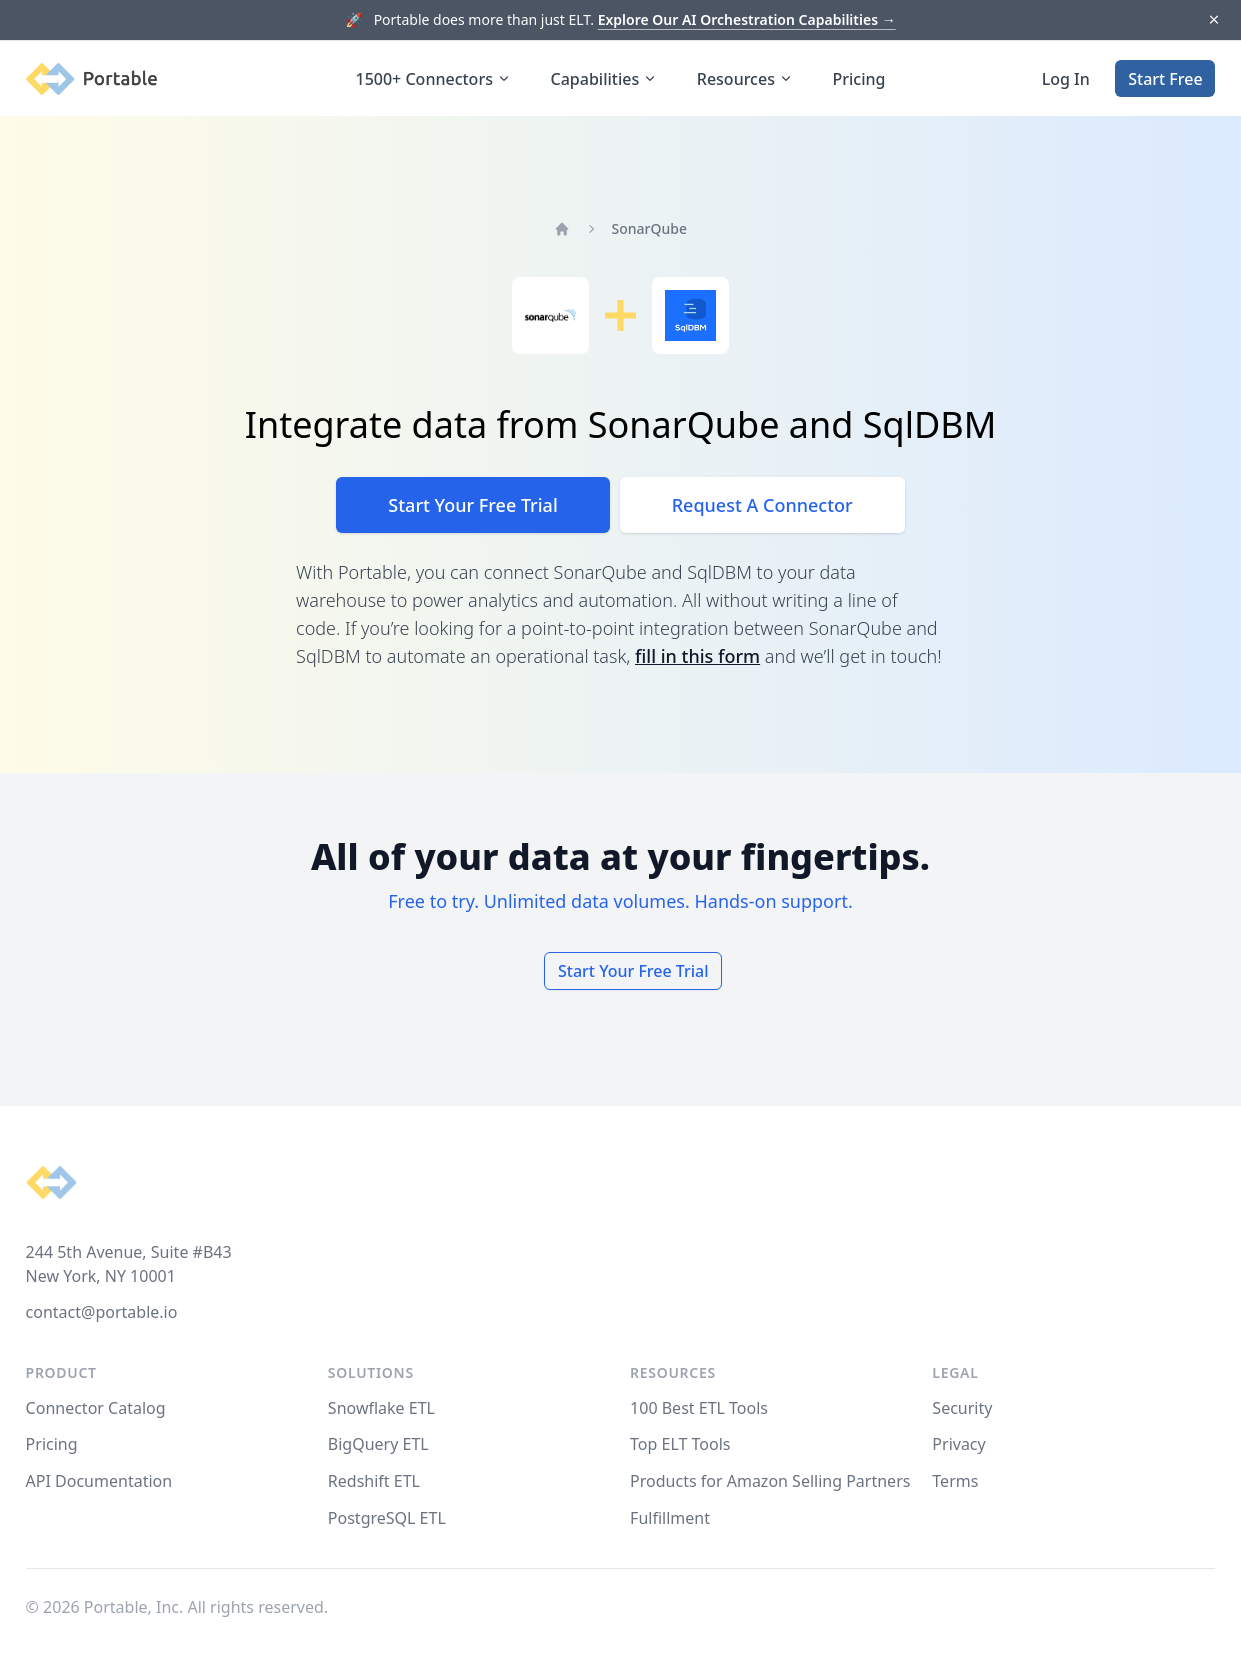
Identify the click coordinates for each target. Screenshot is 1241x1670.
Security (962, 1408)
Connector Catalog (96, 1408)
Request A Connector (762, 505)
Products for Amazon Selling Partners (770, 1481)
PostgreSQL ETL (387, 1518)
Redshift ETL (374, 1481)
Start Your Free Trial (472, 505)
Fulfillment (670, 1518)
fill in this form (697, 656)
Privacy (958, 1444)
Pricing (859, 79)
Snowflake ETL (381, 1408)
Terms (955, 1481)
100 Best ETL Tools (699, 1408)
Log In (1066, 79)
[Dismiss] (1213, 20)
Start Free (1165, 79)
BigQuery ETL (378, 1444)
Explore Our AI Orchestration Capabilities (747, 19)
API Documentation (99, 1481)
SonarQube (649, 228)
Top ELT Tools (680, 1444)
